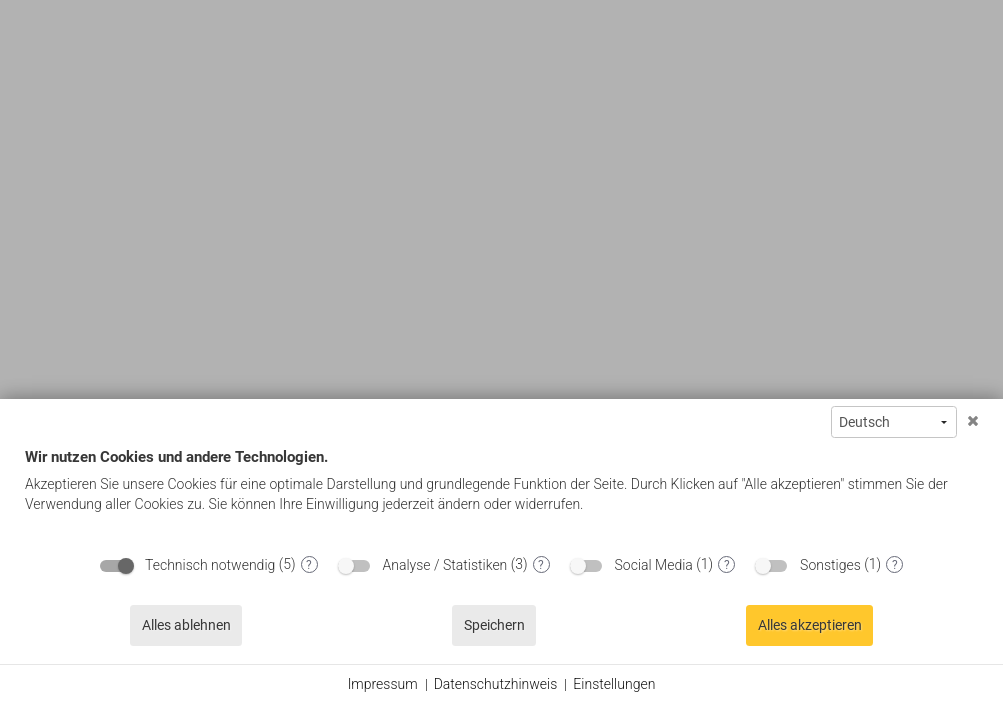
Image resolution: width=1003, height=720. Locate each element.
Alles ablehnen (186, 625)
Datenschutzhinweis (496, 684)
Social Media (654, 565)
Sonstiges (830, 565)
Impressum (383, 684)
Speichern (494, 625)
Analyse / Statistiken (445, 565)
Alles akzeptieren (810, 625)
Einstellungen (614, 684)
